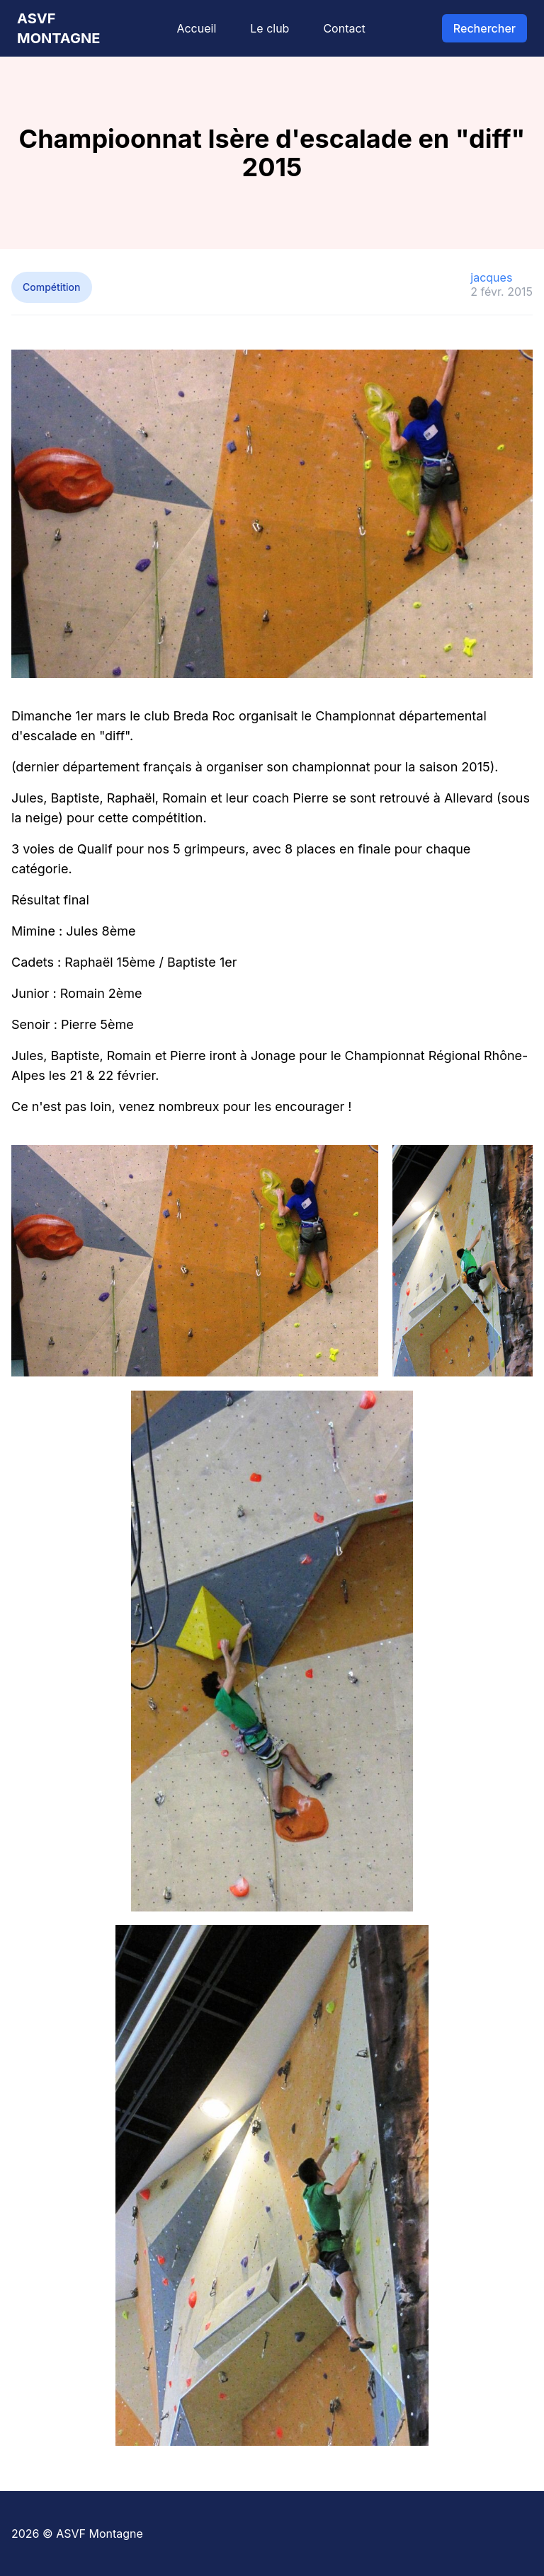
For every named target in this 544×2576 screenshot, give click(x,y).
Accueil (196, 28)
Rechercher (484, 28)
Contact (344, 28)
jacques (491, 277)
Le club (269, 28)
